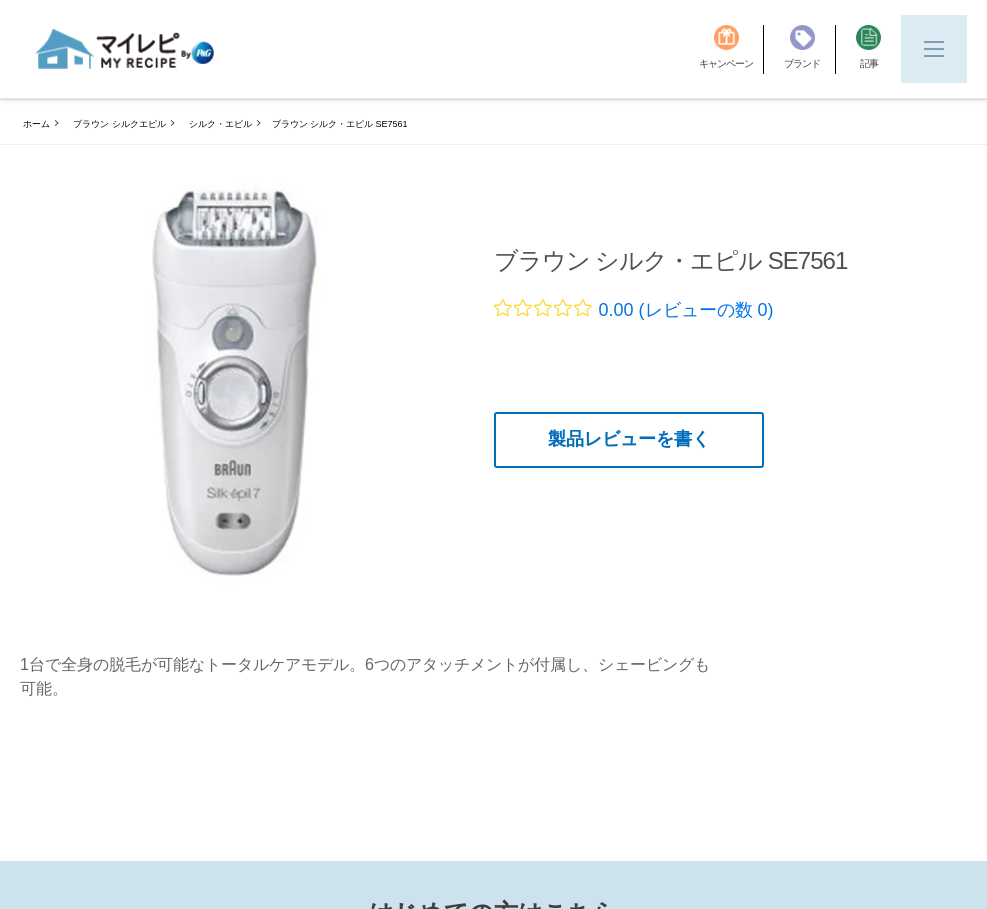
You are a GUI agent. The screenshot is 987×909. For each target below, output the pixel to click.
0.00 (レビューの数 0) (686, 310)
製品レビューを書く (629, 439)
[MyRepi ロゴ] (125, 49)
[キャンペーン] (731, 49)
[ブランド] (810, 49)
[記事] (868, 49)
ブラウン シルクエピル (119, 124)
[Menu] (934, 49)
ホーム (36, 124)
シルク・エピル (220, 124)
